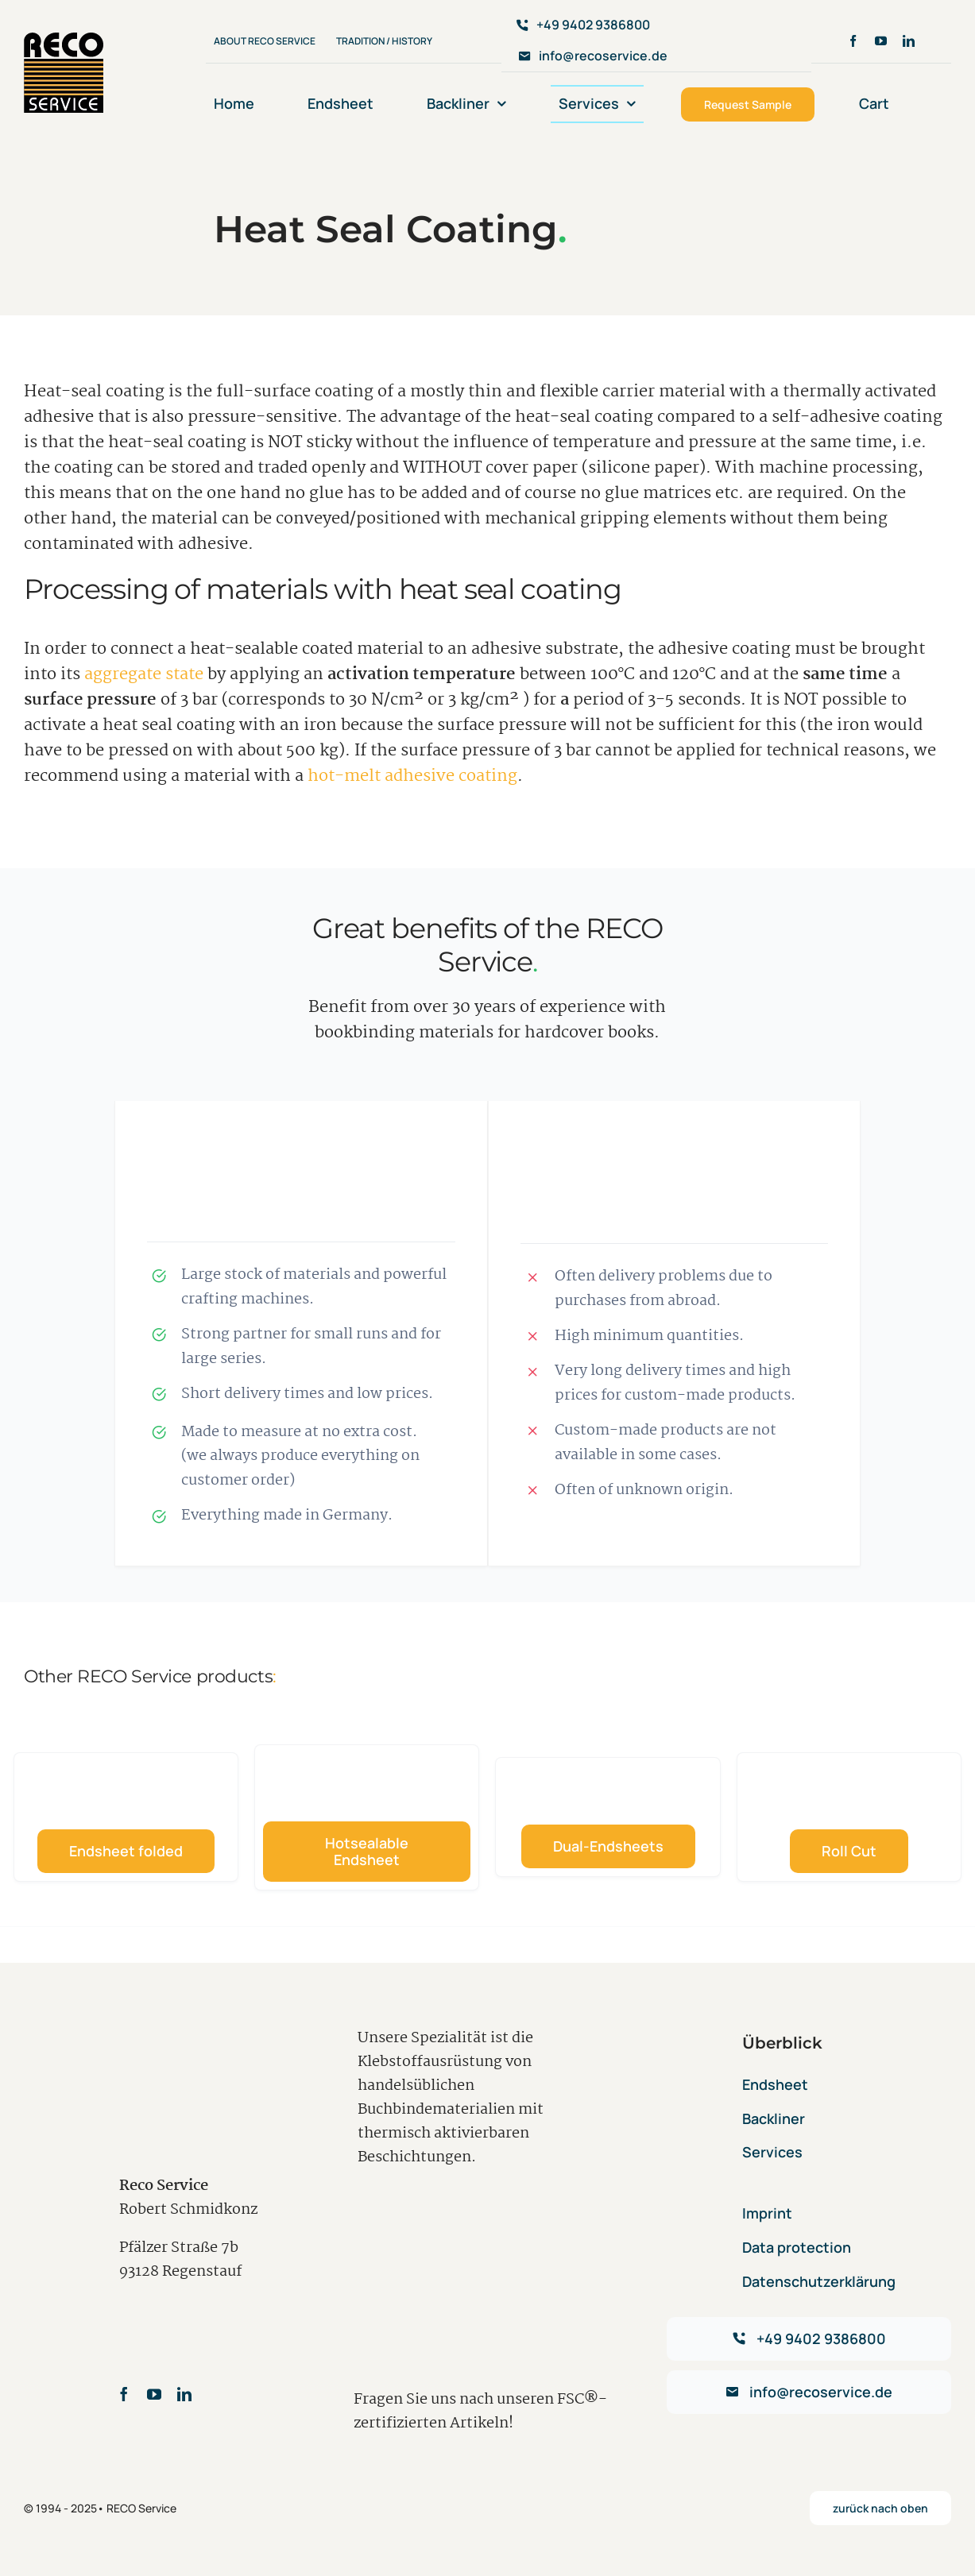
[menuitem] (942, 104)
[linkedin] (909, 41)
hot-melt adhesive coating (412, 776)
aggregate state (143, 674)
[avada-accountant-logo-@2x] (63, 40)
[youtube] (881, 41)
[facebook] (853, 41)
